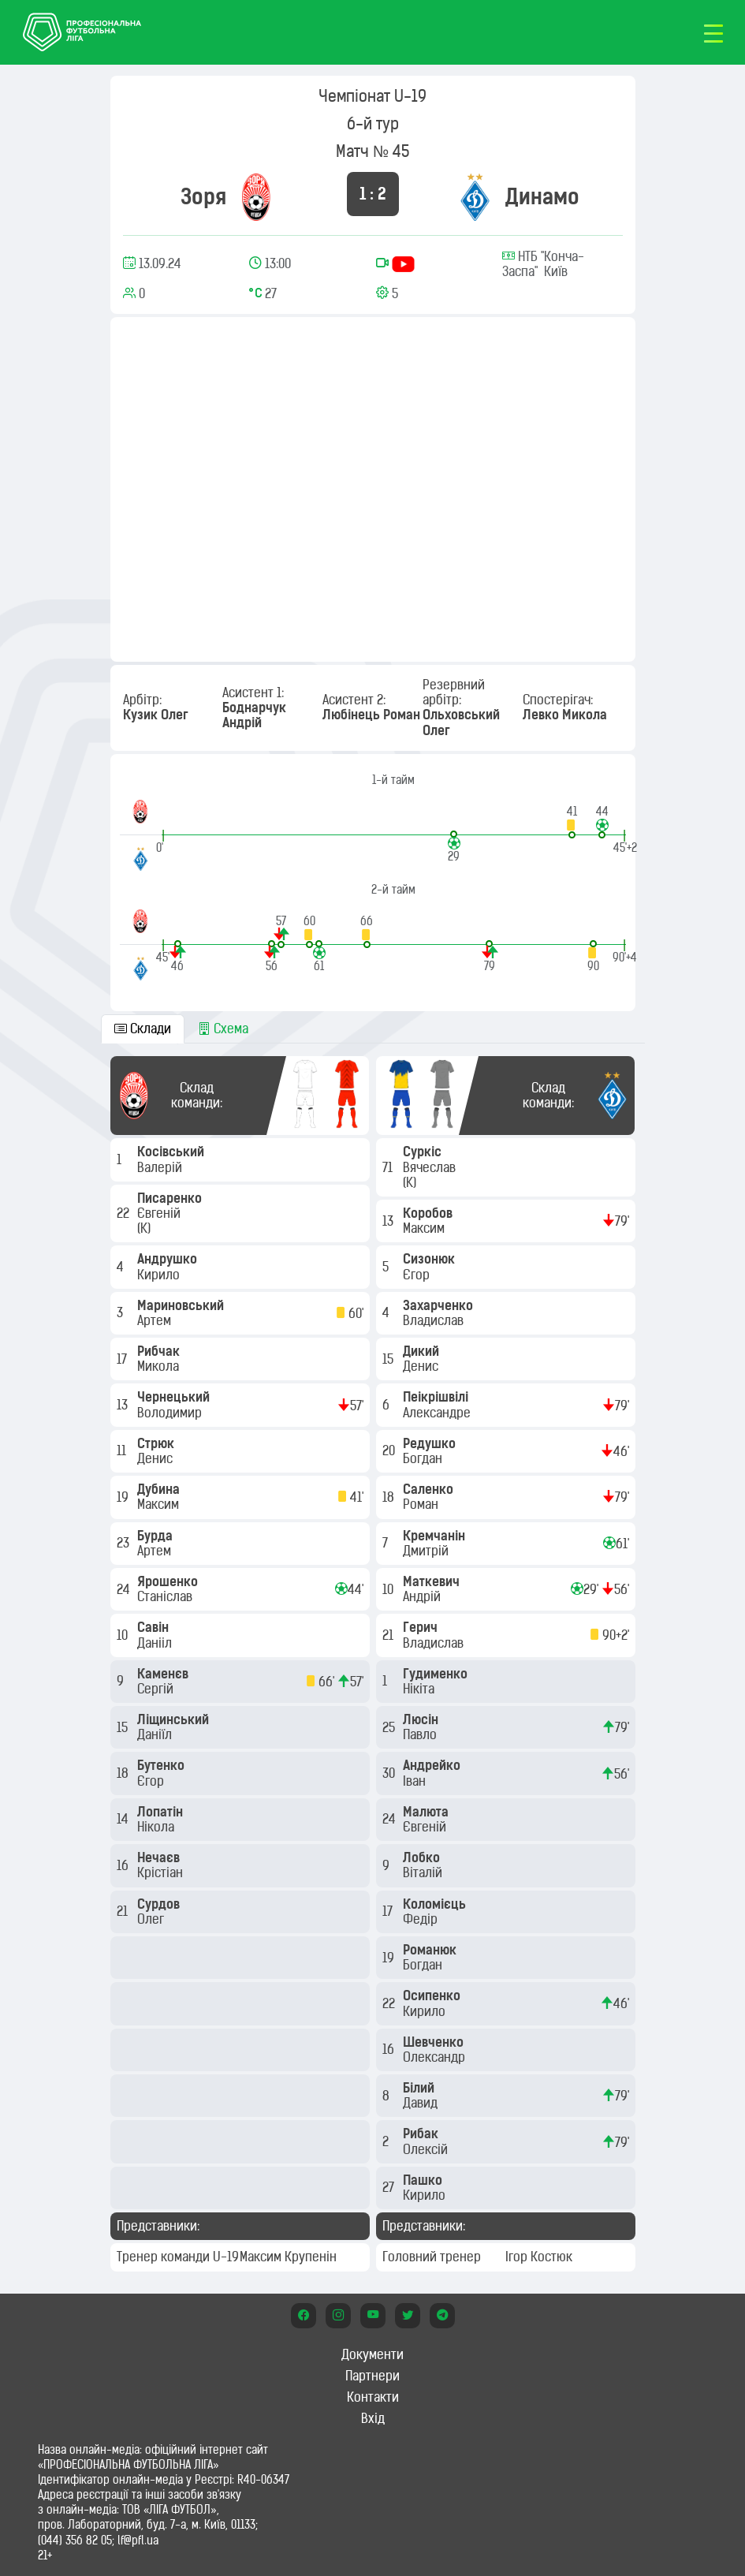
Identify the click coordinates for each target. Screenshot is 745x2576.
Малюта (427, 1812)
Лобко (423, 1857)
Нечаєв (160, 1857)
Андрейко (433, 1765)
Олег (152, 1919)
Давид (422, 2103)
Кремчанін (435, 1536)
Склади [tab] (142, 1028)
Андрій (423, 1596)
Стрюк (157, 1443)
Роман (422, 1504)
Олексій (427, 2149)
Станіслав (166, 1596)
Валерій (161, 1167)
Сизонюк (430, 1259)
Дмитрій (427, 1551)
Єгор (152, 1781)
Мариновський (182, 1305)
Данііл (156, 1643)
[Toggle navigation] (713, 32)
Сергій (157, 1689)
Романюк (431, 1950)
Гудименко (437, 1674)
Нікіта (420, 1689)
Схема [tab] (223, 1028)
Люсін (422, 1719)
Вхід (373, 2418)
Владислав (435, 1320)
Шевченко (435, 2042)
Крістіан (161, 1872)
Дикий (422, 1351)
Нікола (157, 1827)
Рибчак (160, 1351)
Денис (156, 1458)
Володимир (171, 1413)
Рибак (422, 2133)
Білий (420, 2088)
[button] (572, 821)
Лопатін (161, 1812)
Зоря (203, 197)
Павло (421, 1734)
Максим (159, 1504)
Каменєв (164, 1674)
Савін (154, 1627)
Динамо (542, 197)
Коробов (429, 1213)
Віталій (424, 1872)
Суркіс (424, 1151)
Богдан (424, 1458)
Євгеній (160, 1213)
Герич (422, 1627)
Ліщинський (174, 1719)
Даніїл (156, 1734)
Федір (422, 1919)
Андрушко (168, 1259)
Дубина (160, 1489)
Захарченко (439, 1305)
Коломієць (436, 1904)
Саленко (429, 1489)
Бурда (156, 1536)
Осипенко (433, 1995)
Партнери (372, 2376)
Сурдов (160, 1904)
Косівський (172, 1151)
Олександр (435, 2057)
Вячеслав (431, 1167)
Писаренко (171, 1198)
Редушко (431, 1443)
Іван (416, 1781)
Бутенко (162, 1765)
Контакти (373, 2397)
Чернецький (175, 1397)
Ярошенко (169, 1581)
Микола (159, 1366)
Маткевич (433, 1581)
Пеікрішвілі (437, 1397)
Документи (372, 2354)
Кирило (160, 1274)
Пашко (424, 2180)
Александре (438, 1413)
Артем (155, 1320)
